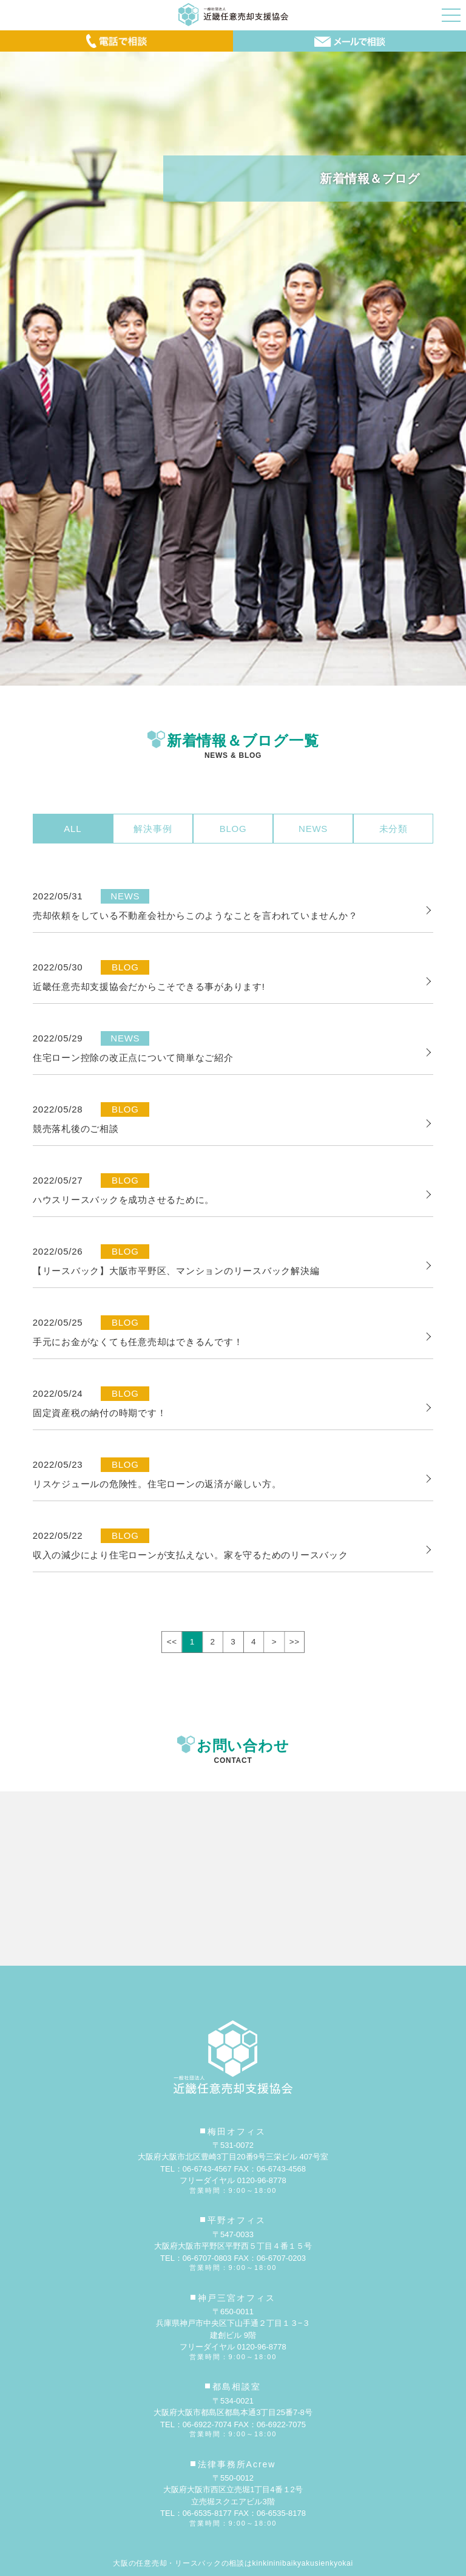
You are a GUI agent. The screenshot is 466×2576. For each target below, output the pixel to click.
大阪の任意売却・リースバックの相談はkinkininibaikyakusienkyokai (233, 2563)
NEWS (313, 828)
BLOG (233, 828)
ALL (72, 828)
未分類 (393, 828)
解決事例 (152, 828)
